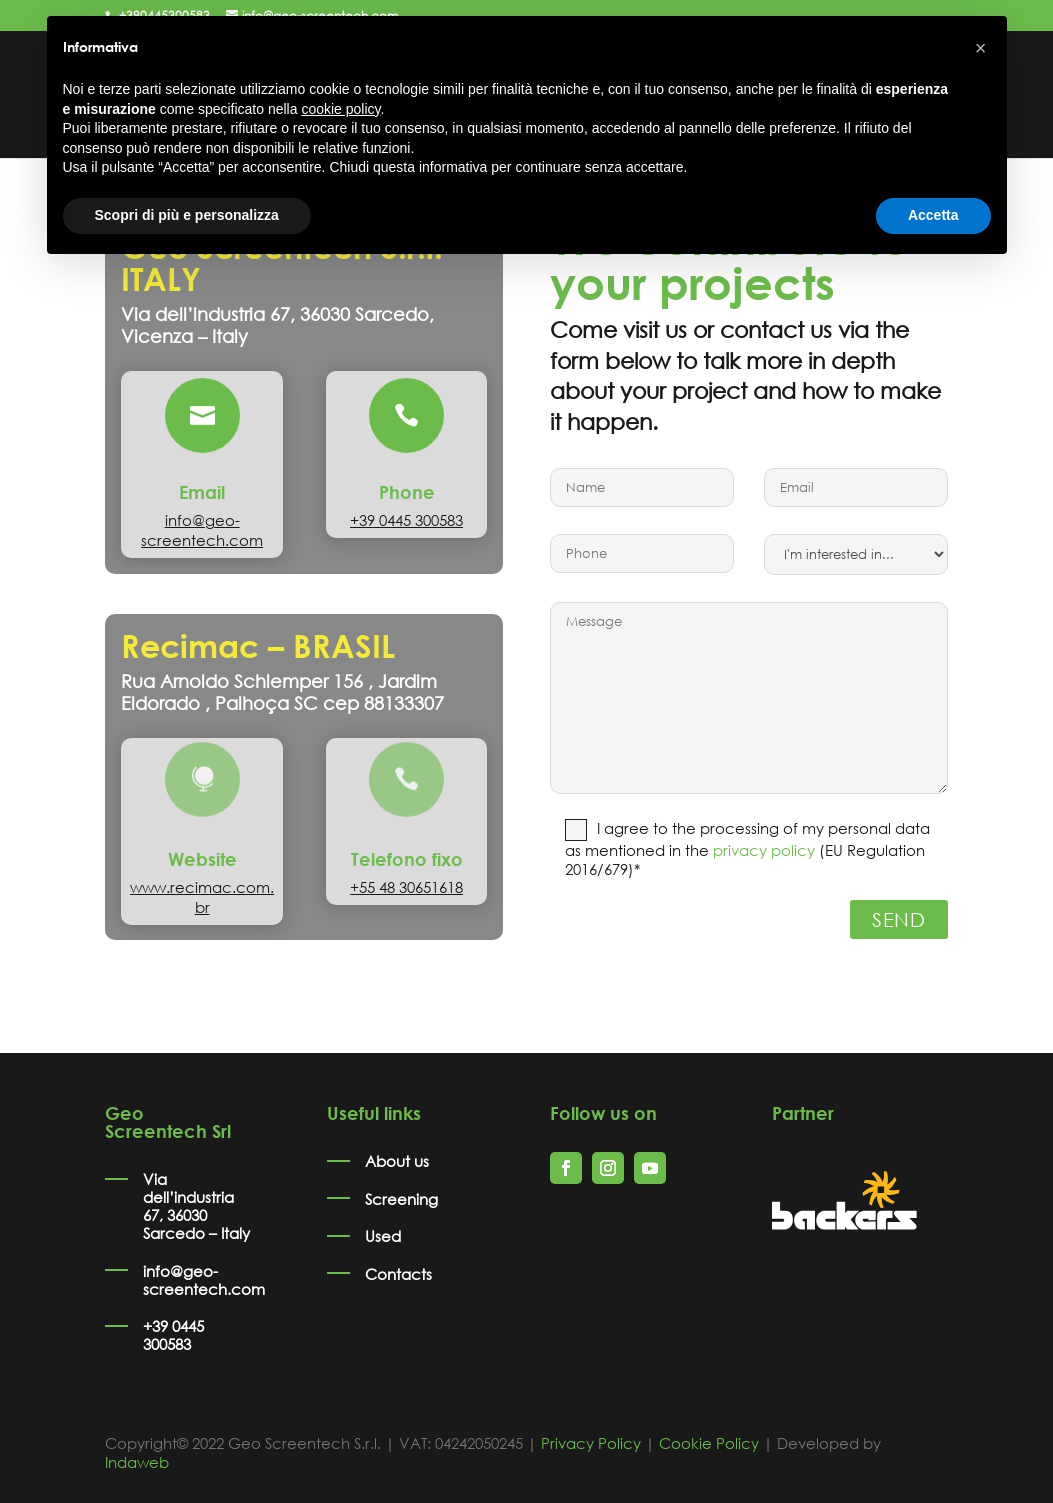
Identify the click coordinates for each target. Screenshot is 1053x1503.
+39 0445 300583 (406, 520)
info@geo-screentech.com (202, 530)
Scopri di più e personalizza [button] (187, 215)
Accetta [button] (933, 215)
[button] (981, 48)
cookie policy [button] (340, 109)
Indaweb (137, 1462)
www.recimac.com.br (202, 897)
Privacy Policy (591, 1443)
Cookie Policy (709, 1443)
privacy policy (764, 850)
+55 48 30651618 (406, 887)
